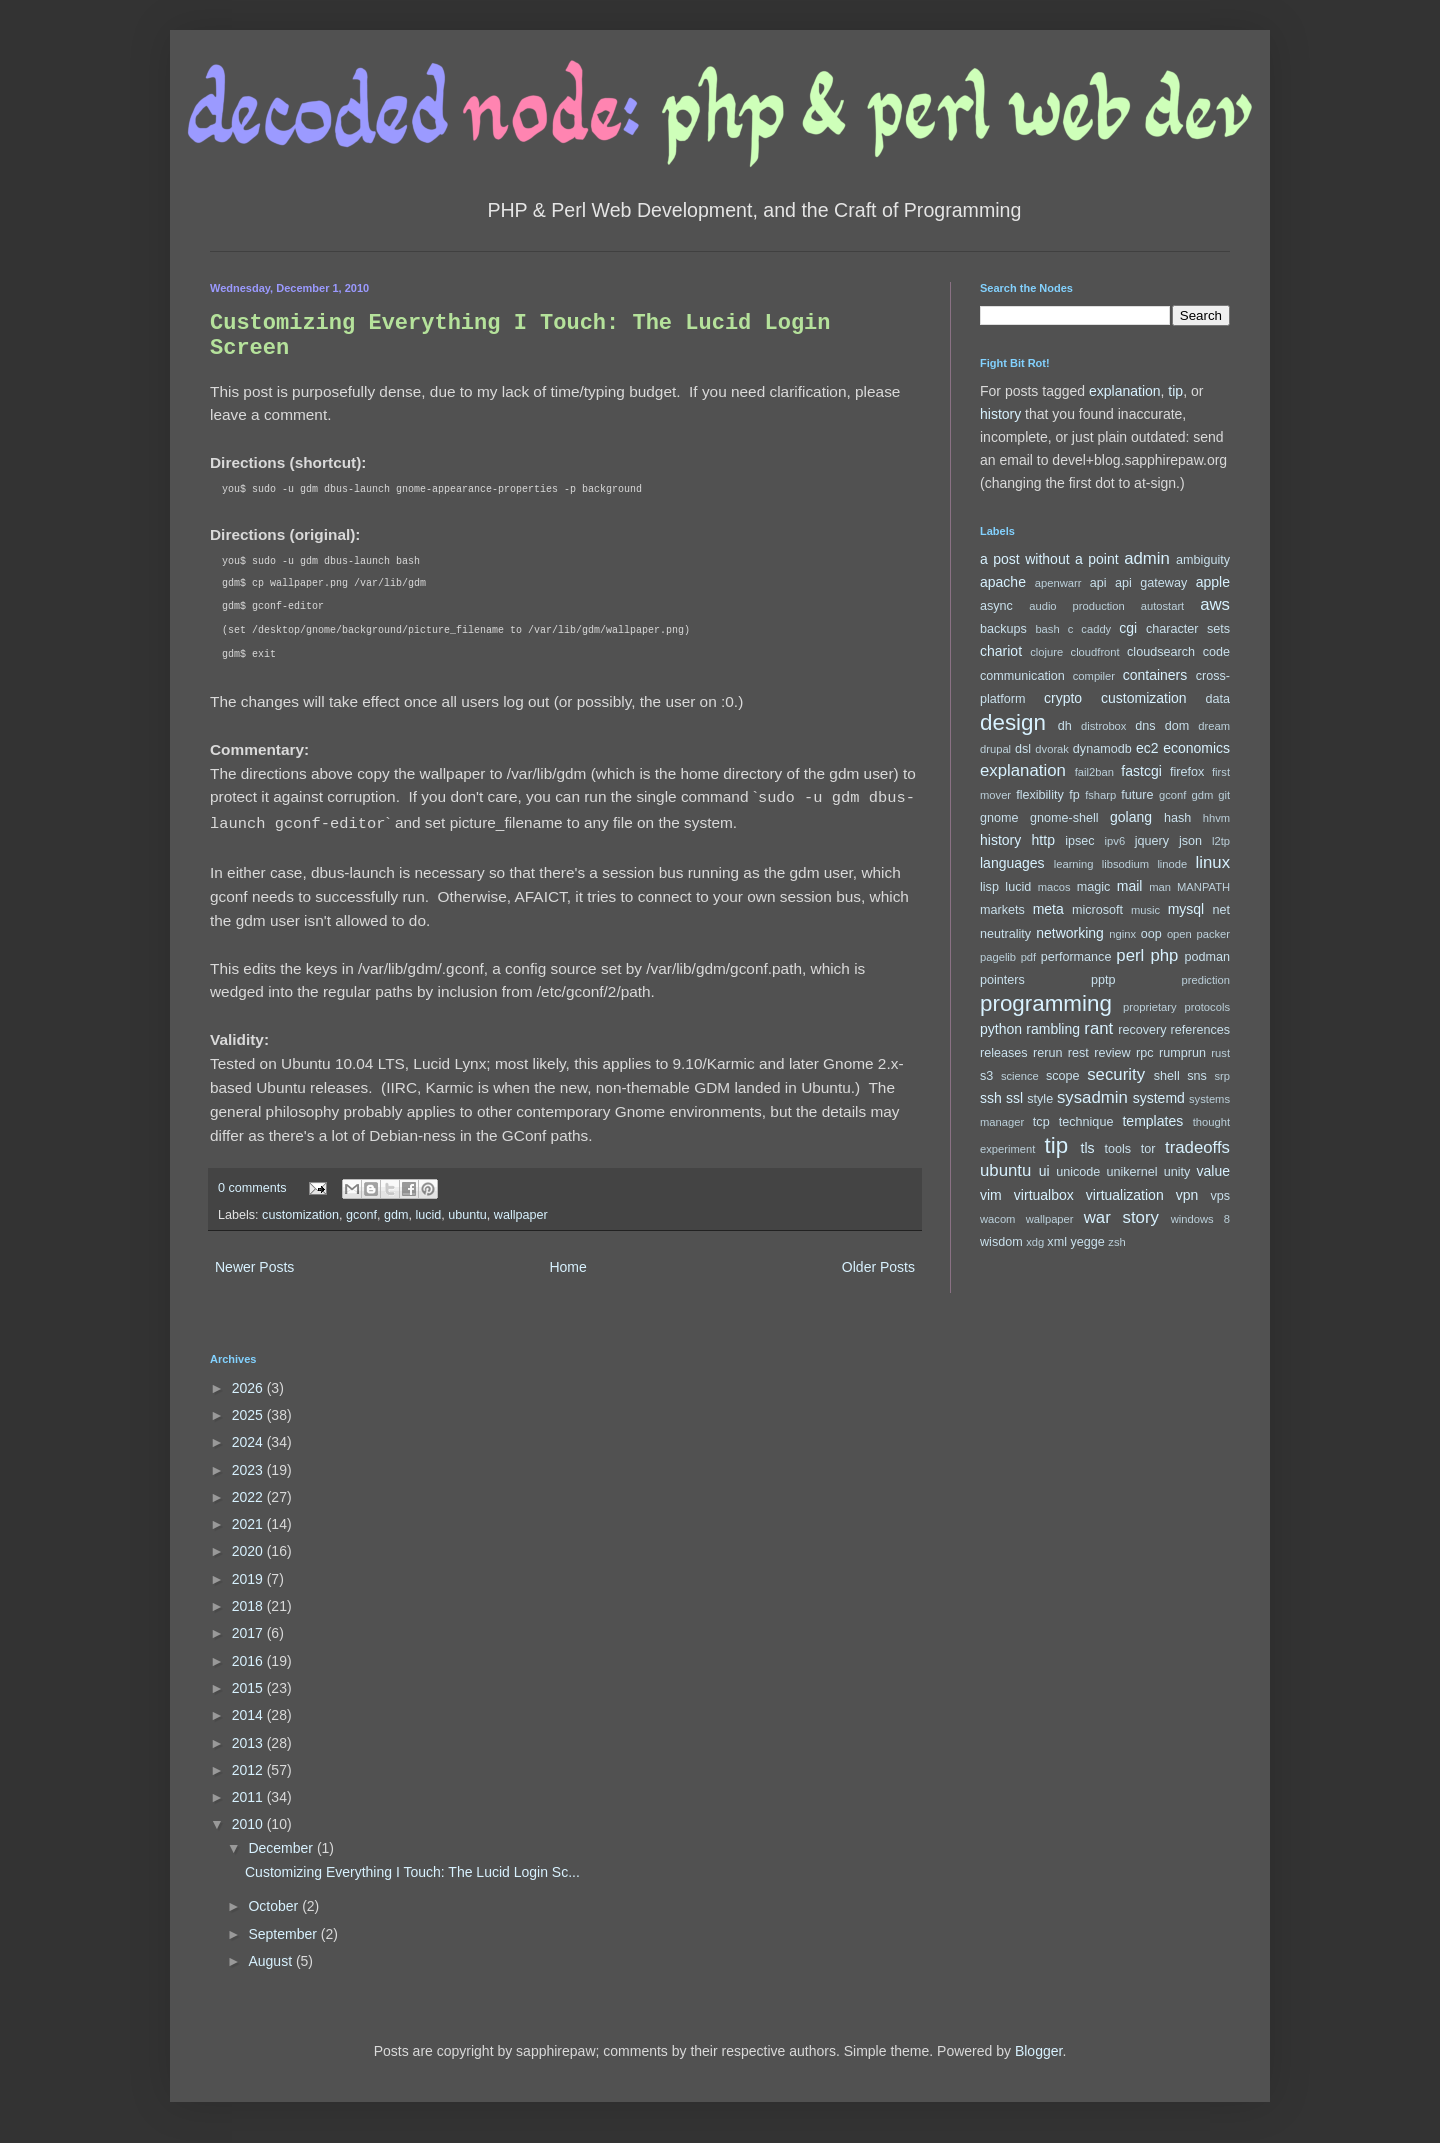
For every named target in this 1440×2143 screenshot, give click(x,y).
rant (1098, 1028)
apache (1003, 582)
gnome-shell (1064, 818)
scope (1063, 1076)
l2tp (1221, 841)
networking (1070, 933)
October (275, 1906)
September (284, 1934)
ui (1044, 1171)
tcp (1041, 1122)
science (1020, 1076)
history (1000, 414)
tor (1148, 1149)
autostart (1163, 606)
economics (1196, 748)
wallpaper (521, 1215)
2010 (249, 1824)
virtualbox (1044, 1195)
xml (1057, 1242)
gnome (999, 818)
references (1200, 1030)
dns (1145, 726)
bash (1047, 629)
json (1190, 841)
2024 (249, 1442)
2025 (249, 1415)
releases (1004, 1053)
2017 (249, 1633)
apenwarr (1058, 583)
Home (567, 1267)
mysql (1186, 909)
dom (1177, 726)
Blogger (1038, 2051)
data (1218, 699)
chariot (1001, 651)
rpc (1145, 1053)
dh (1065, 726)
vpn (1187, 1195)
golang (1131, 817)
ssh (991, 1098)
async (996, 606)
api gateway (1151, 583)
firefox (1187, 772)
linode (1172, 864)
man (1160, 887)
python (1001, 1029)
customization (300, 1215)
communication (1022, 676)
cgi (1128, 628)
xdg (1035, 1242)
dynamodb (1102, 749)
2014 (249, 1715)
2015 (249, 1688)
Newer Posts (254, 1267)
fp (1074, 795)
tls (1088, 1148)
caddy (1096, 629)
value (1213, 1171)
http (1043, 840)
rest (1078, 1053)
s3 (986, 1076)
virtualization (1125, 1195)
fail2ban (1094, 772)
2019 (249, 1579)
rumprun (1182, 1053)
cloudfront (1095, 652)
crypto (1063, 698)
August (271, 1961)
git (1224, 795)
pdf (1029, 957)
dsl (1023, 749)
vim (991, 1195)
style (1040, 1099)
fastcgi (1141, 771)
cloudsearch (1161, 652)
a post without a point (1049, 559)
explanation (1125, 391)
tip (1175, 391)
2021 (249, 1524)
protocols (1207, 1007)
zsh (1116, 1242)
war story (1121, 1217)
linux (1213, 862)
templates (1152, 1121)
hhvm (1216, 818)
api (1098, 583)
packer (1213, 934)
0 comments (252, 1188)
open (1179, 934)
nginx (1122, 934)
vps (1220, 1196)
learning (1074, 864)
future (1137, 795)
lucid (428, 1215)
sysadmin (1092, 1097)
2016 (249, 1661)
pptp (1103, 980)
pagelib (998, 957)
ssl (1014, 1098)
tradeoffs (1197, 1147)
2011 (249, 1797)
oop (1151, 934)
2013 (249, 1743)
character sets (1188, 629)
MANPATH (1203, 887)
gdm (396, 1215)
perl (1130, 955)
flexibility (1040, 795)
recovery (1142, 1030)
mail (1130, 886)
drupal (995, 749)
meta (1048, 909)
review (1112, 1053)
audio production (1077, 606)
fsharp (1100, 795)
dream (1214, 726)
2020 (249, 1551)
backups (1003, 629)
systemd (1159, 1098)
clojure (1046, 652)
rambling (1053, 1029)
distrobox (1103, 726)
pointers (1002, 980)
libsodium (1125, 864)
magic (1094, 887)
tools (1118, 1149)
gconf (361, 1215)
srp (1222, 1076)
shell (1167, 1076)
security (1116, 1074)
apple (1213, 582)
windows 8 (1200, 1219)
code (1216, 652)
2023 (249, 1470)
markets (1002, 910)
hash (1177, 818)
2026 (249, 1388)
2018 (249, 1606)
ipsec (1079, 841)
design (1013, 722)
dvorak (1052, 749)
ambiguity (1203, 560)
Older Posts (878, 1267)
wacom (997, 1219)
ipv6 (1115, 841)
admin (1147, 558)
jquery (1152, 841)
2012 (249, 1770)
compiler (1094, 676)
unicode (1078, 1172)
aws (1215, 604)
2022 (249, 1497)
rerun (1047, 1053)
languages (1012, 863)
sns (1197, 1076)
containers (1155, 675)
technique (1086, 1122)
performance (1076, 957)
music (1145, 910)
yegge (1087, 1242)
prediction (1205, 980)
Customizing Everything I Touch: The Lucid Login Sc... (412, 1872)
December (282, 1848)
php (1164, 955)
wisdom (1001, 1242)
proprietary (1149, 1007)
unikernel (1131, 1172)
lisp (989, 887)
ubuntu (467, 1215)
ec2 (1147, 748)
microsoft (1097, 910)
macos (1054, 887)
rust (1220, 1053)
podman (1207, 957)
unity (1177, 1172)
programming (1046, 1003)
